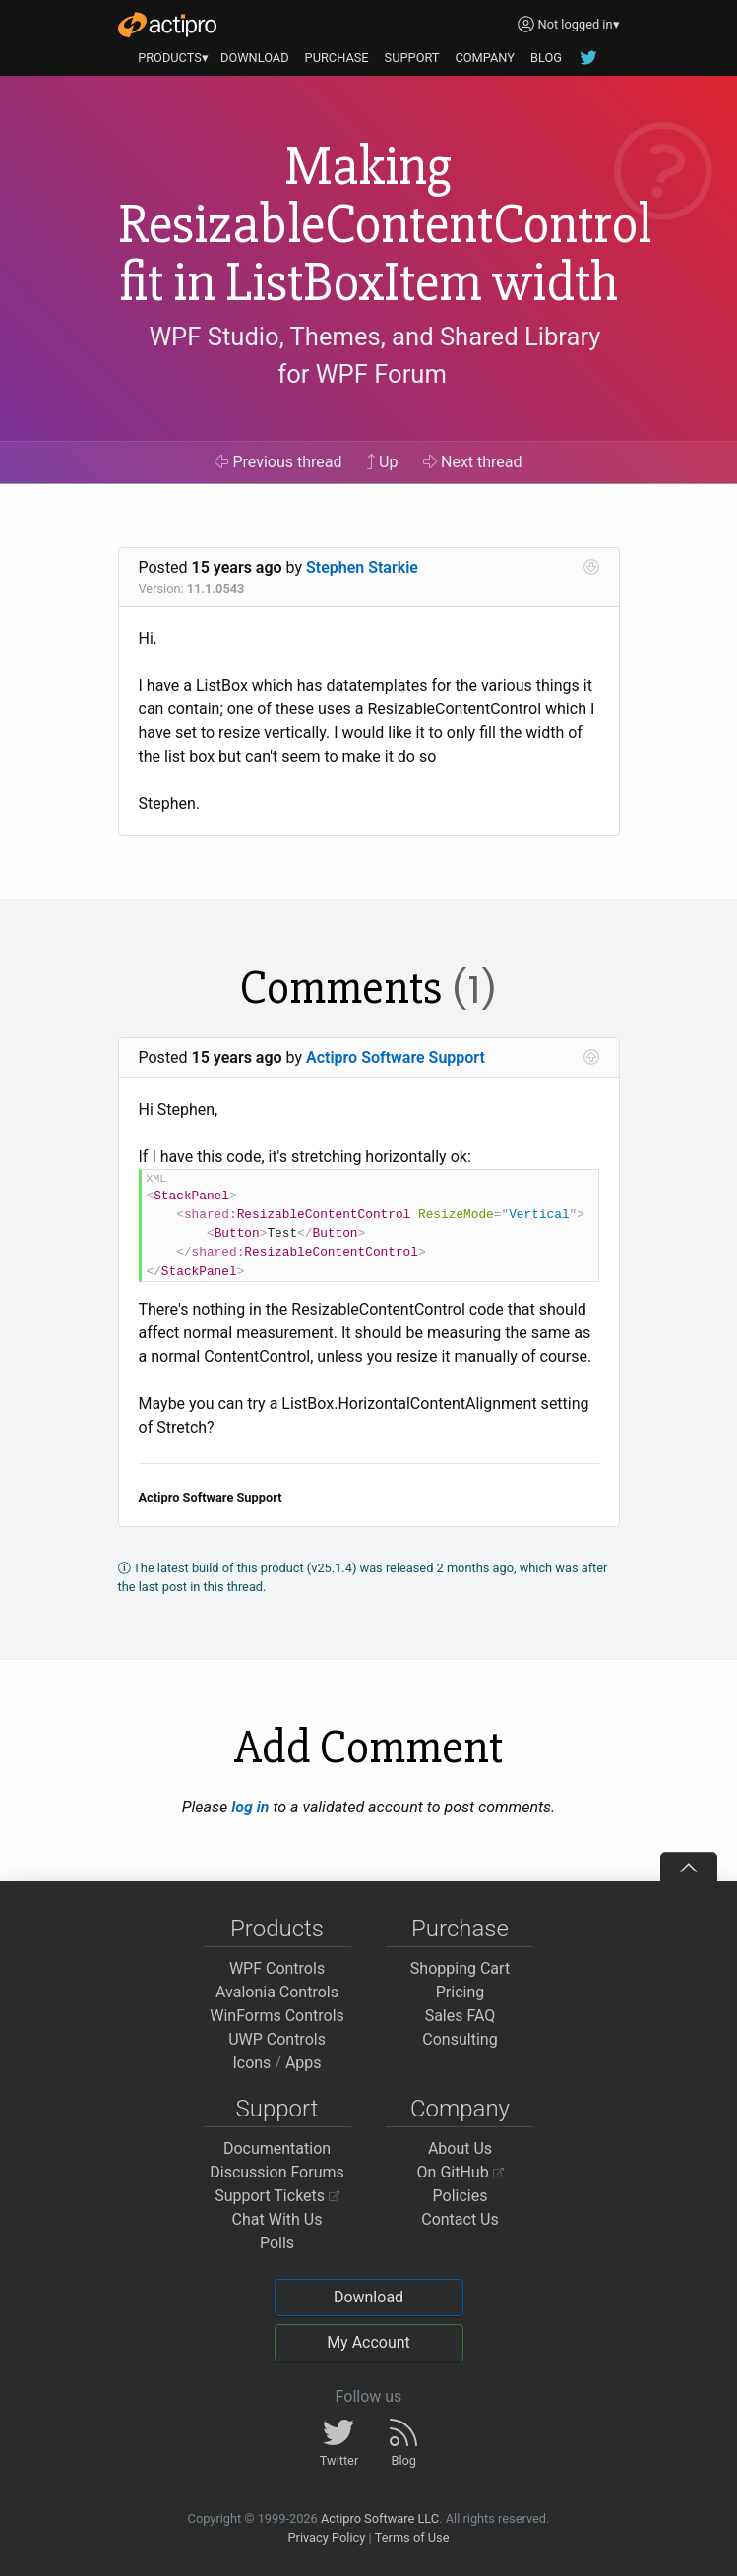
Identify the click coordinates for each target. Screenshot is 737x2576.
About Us (460, 2148)
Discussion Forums (277, 2172)
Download (368, 2297)
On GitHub (460, 2172)
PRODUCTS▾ (173, 57)
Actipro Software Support (395, 1057)
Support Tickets (277, 2195)
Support (277, 2108)
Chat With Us (277, 2219)
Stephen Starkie (362, 567)
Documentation (277, 2148)
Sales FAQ (460, 2015)
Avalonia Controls (276, 1992)
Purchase (460, 1928)
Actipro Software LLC (380, 2518)
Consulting (459, 2039)
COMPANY (485, 57)
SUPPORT (412, 57)
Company (460, 2108)
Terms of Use (412, 2537)
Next (472, 462)
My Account (368, 2342)
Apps (303, 2063)
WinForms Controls (277, 2015)
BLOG (546, 57)
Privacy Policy (326, 2537)
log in (250, 1807)
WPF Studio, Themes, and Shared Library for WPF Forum (374, 355)
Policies (460, 2195)
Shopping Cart (460, 1968)
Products (277, 1928)
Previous (278, 462)
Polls (277, 2243)
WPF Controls (277, 1968)
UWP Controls (277, 2039)
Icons (251, 2063)
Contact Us (460, 2219)
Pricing (460, 1992)
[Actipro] (167, 24)
